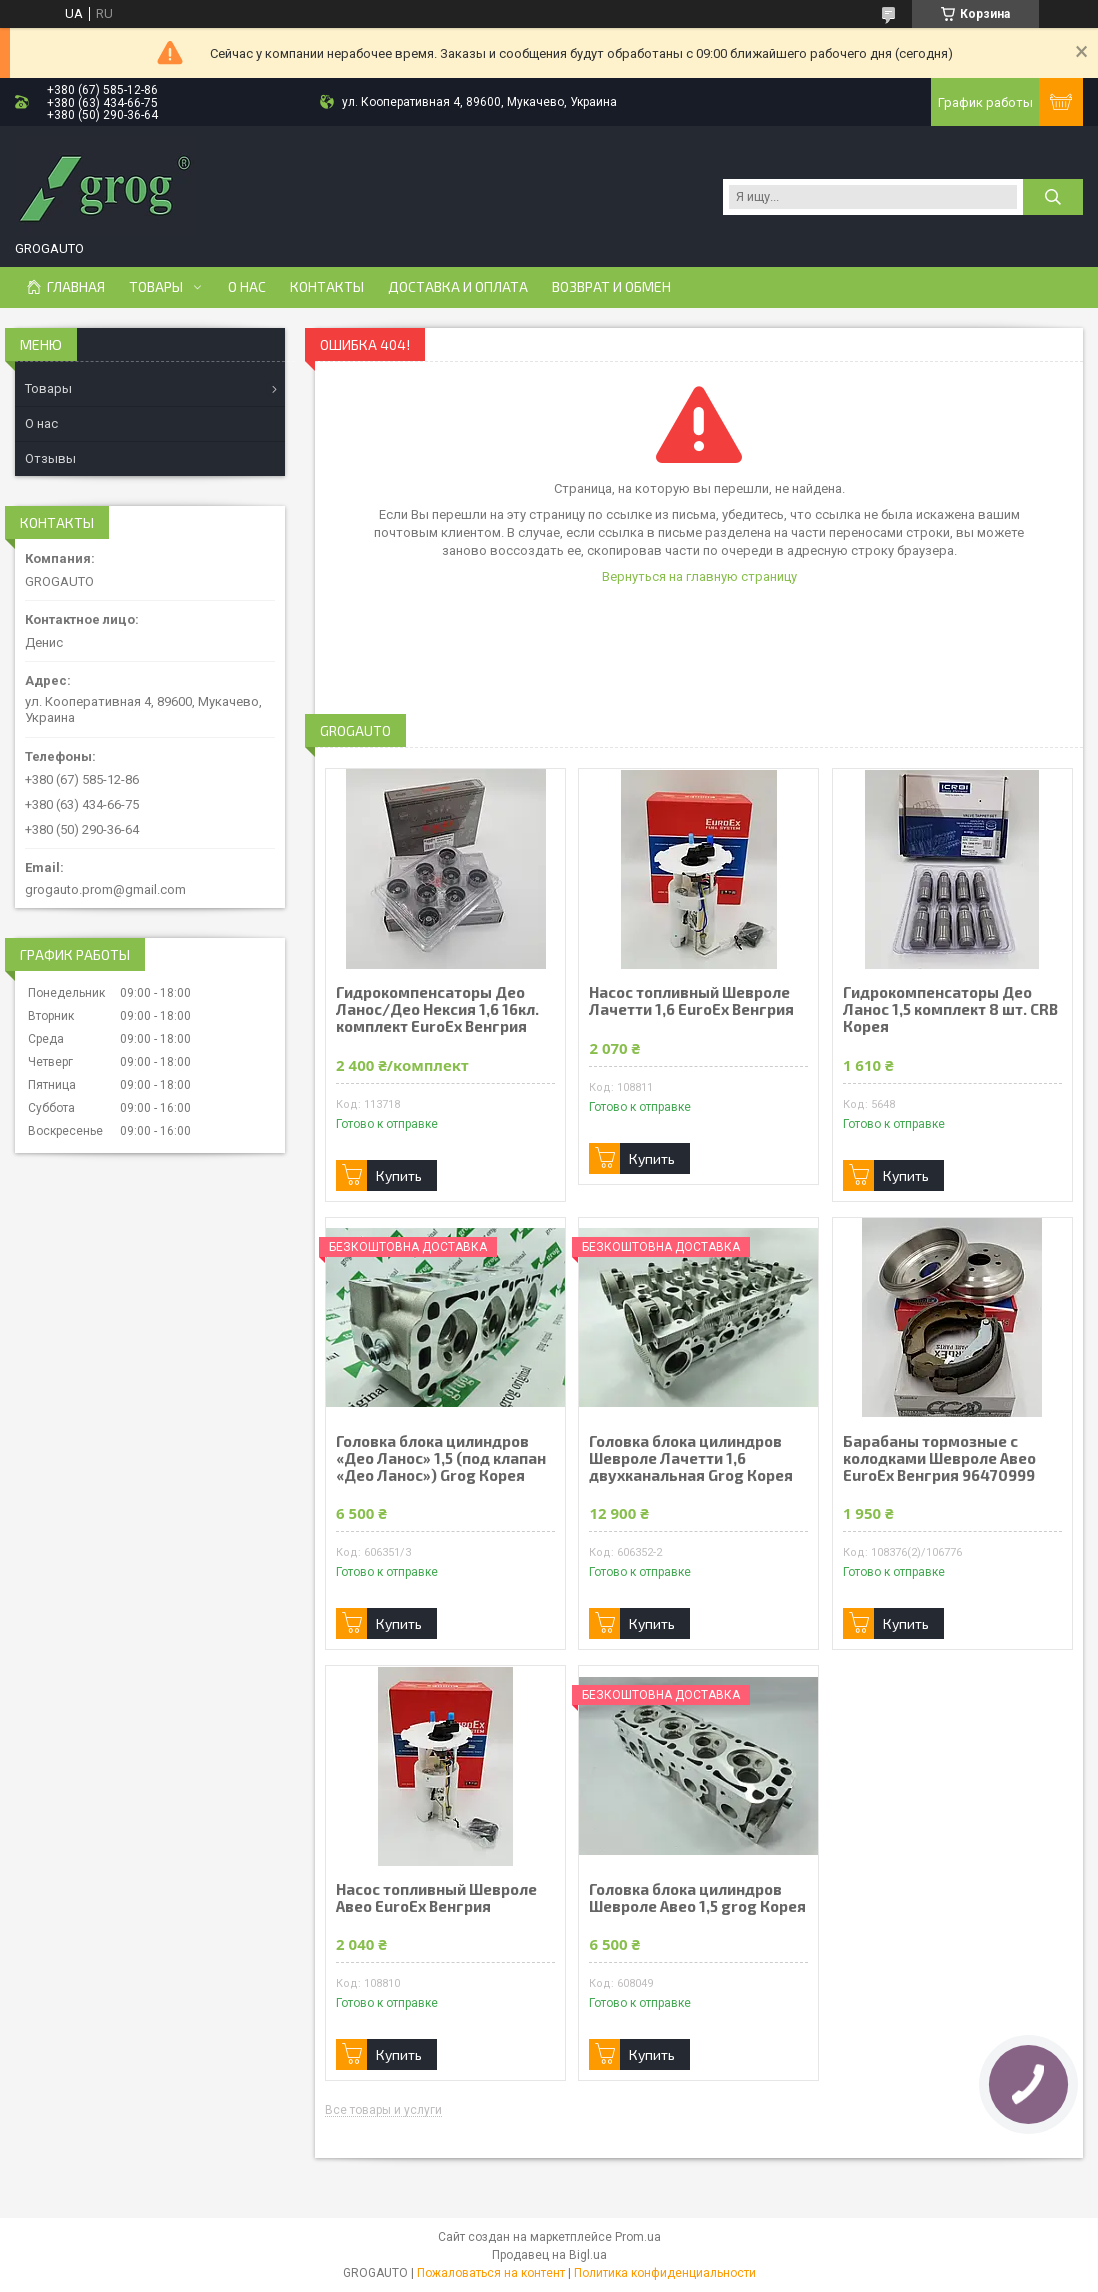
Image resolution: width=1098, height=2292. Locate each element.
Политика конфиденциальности (665, 2273)
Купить (399, 1175)
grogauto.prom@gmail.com (105, 889)
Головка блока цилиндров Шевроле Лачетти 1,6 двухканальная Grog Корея (691, 1458)
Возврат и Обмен (611, 287)
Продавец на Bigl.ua (549, 2255)
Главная (76, 287)
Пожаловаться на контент (491, 2273)
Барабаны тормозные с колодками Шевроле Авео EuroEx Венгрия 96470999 (939, 1458)
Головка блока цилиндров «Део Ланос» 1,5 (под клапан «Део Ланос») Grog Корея (441, 1458)
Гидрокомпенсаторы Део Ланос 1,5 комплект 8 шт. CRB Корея (950, 1009)
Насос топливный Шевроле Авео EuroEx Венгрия (436, 1898)
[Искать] (1053, 197)
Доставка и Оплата (458, 287)
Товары (156, 287)
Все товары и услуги (383, 2110)
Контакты (327, 287)
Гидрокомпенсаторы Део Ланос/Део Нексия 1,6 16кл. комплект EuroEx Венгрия (437, 1009)
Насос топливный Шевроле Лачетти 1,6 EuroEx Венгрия (691, 1001)
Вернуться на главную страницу (699, 576)
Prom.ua (638, 2237)
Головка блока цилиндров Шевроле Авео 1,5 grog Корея (697, 1898)
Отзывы (50, 458)
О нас (247, 287)
